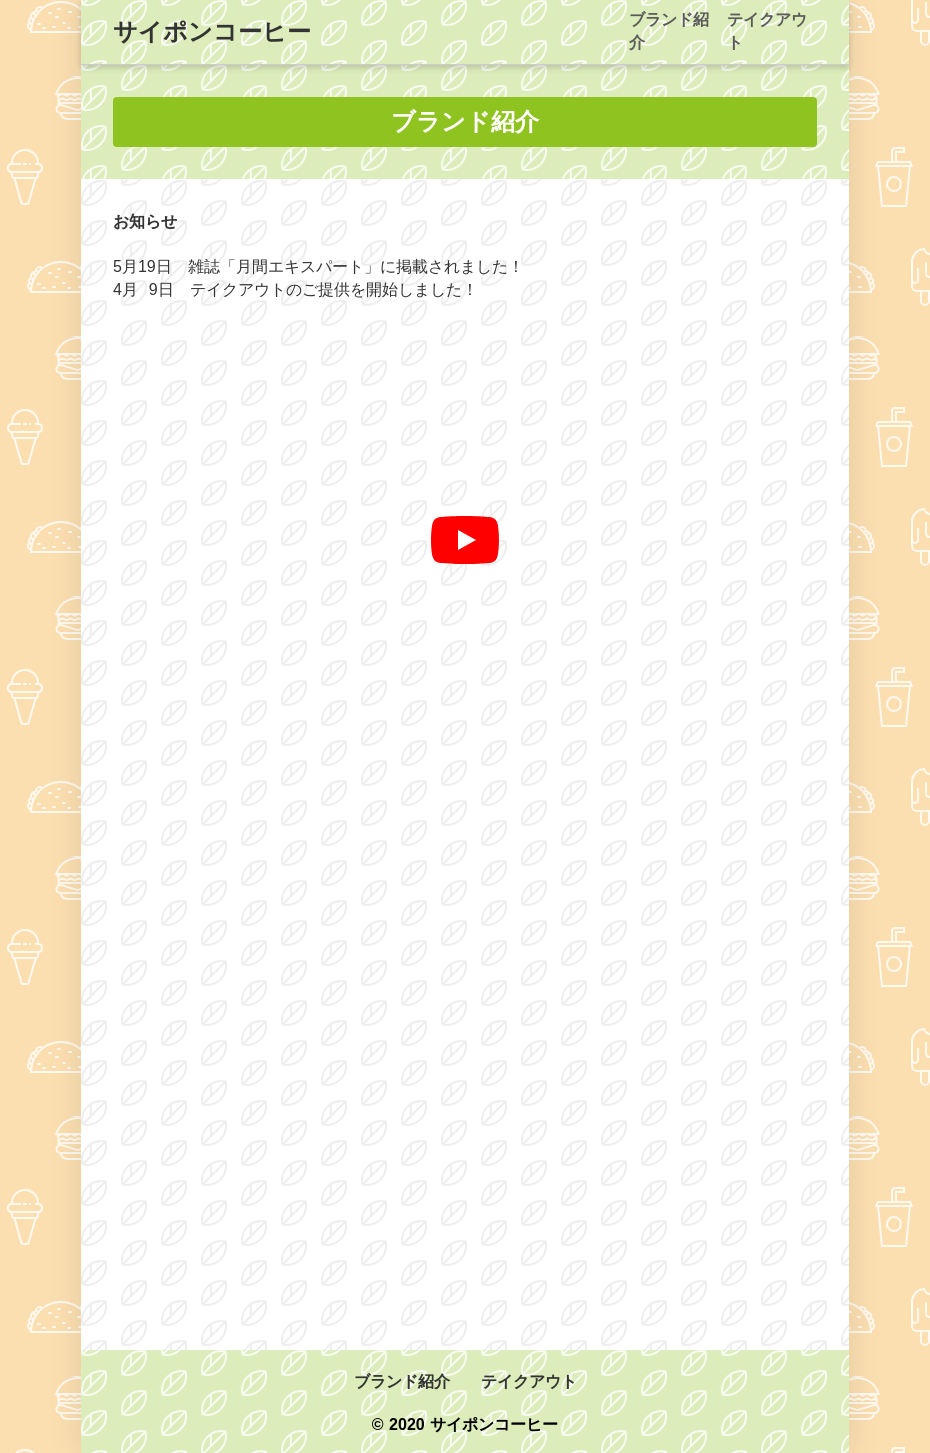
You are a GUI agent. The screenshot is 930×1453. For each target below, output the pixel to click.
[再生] (465, 540)
